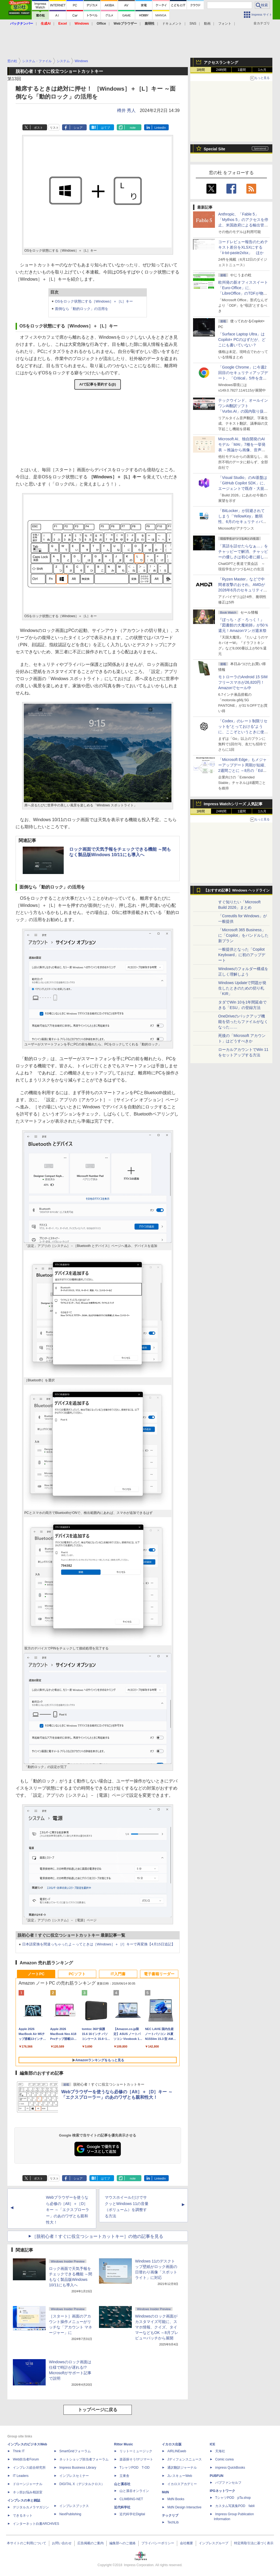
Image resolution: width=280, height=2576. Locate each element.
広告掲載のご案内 (90, 2543)
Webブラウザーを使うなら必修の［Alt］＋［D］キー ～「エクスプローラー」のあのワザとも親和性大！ (67, 2209)
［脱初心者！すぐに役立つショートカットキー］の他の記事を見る (97, 2236)
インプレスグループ (213, 2543)
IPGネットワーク (222, 2491)
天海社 (220, 2451)
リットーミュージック (135, 2451)
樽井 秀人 (126, 110)
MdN (165, 2492)
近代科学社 (122, 2507)
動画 (207, 23)
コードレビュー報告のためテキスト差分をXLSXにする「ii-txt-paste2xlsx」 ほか (243, 247)
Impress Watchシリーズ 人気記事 (233, 804)
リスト (54, 127)
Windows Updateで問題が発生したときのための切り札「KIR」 (242, 988)
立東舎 (124, 2476)
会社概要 (186, 2543)
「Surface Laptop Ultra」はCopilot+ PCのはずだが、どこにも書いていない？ (242, 339)
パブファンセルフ (228, 2483)
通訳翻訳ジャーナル (182, 2467)
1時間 (201, 70)
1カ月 (262, 70)
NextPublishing (70, 2514)
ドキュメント (172, 23)
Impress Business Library (77, 2467)
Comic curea (224, 2459)
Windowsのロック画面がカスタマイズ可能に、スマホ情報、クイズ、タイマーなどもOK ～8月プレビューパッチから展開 (156, 2327)
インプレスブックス (74, 2506)
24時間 (221, 70)
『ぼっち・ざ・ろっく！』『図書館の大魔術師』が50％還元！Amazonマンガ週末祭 (243, 625)
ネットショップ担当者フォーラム (84, 2459)
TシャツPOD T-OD (134, 2467)
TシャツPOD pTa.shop (233, 2498)
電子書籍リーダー (159, 1974)
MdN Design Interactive (184, 2507)
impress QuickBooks (230, 2467)
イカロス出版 (172, 2444)
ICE (212, 2444)
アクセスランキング (221, 62)
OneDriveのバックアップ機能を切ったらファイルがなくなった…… (243, 1021)
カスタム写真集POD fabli (235, 2506)
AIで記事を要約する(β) (97, 384)
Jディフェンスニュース (184, 2459)
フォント (224, 23)
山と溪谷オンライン (134, 2491)
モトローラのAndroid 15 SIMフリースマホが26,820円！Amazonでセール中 (243, 682)
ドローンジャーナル (27, 2484)
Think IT (19, 2451)
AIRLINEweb (176, 2451)
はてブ (105, 127)
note (133, 127)
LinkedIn (160, 127)
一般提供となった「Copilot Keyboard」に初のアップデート (241, 954)
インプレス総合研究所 (29, 2467)
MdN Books (175, 2499)
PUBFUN (216, 2476)
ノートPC (36, 1974)
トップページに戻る (97, 2409)
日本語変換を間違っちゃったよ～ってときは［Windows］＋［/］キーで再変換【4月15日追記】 (98, 1944)
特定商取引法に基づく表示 (253, 2543)
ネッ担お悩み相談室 (27, 2492)
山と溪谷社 (122, 2484)
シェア (78, 127)
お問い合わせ (62, 2543)
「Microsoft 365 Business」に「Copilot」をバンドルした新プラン (243, 935)
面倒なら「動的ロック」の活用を (81, 309)
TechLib (173, 2522)
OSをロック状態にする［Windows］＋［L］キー (94, 301)
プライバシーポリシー (157, 2543)
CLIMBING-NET (131, 2499)
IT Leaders (20, 2476)
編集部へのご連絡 (122, 2543)
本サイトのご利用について (26, 2543)
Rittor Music (123, 2444)
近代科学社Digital (132, 2514)
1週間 (242, 70)
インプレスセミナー (74, 2476)
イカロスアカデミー (182, 2484)
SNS (192, 23)
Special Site (214, 149)
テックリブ (170, 2515)
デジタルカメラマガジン (31, 2507)
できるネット (23, 2515)
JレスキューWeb (179, 2476)
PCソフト (77, 1974)
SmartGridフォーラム (75, 2451)
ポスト (38, 127)
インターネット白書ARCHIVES (36, 2524)
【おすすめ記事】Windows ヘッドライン (237, 890)
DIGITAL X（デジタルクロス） (81, 2484)
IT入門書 (118, 1974)
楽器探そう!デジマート (136, 2459)
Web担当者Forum (26, 2459)
